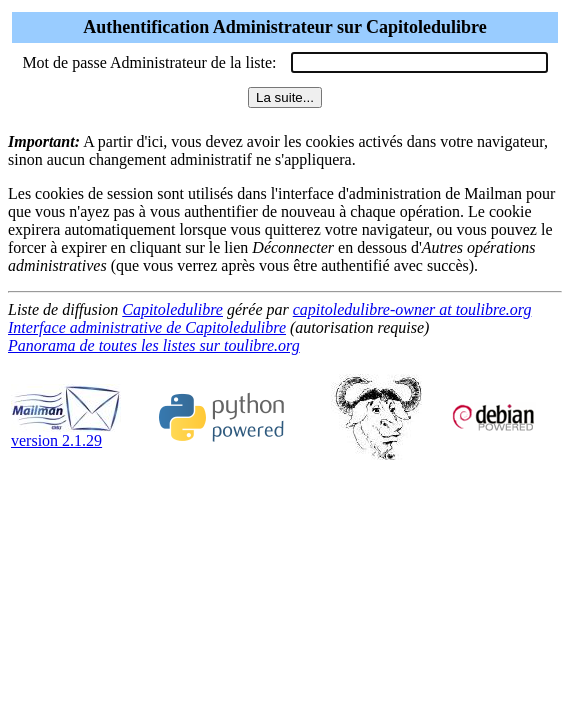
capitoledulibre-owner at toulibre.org (412, 309)
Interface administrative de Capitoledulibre (147, 327)
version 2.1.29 (66, 433)
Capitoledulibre (172, 309)
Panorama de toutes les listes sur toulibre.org (154, 345)
